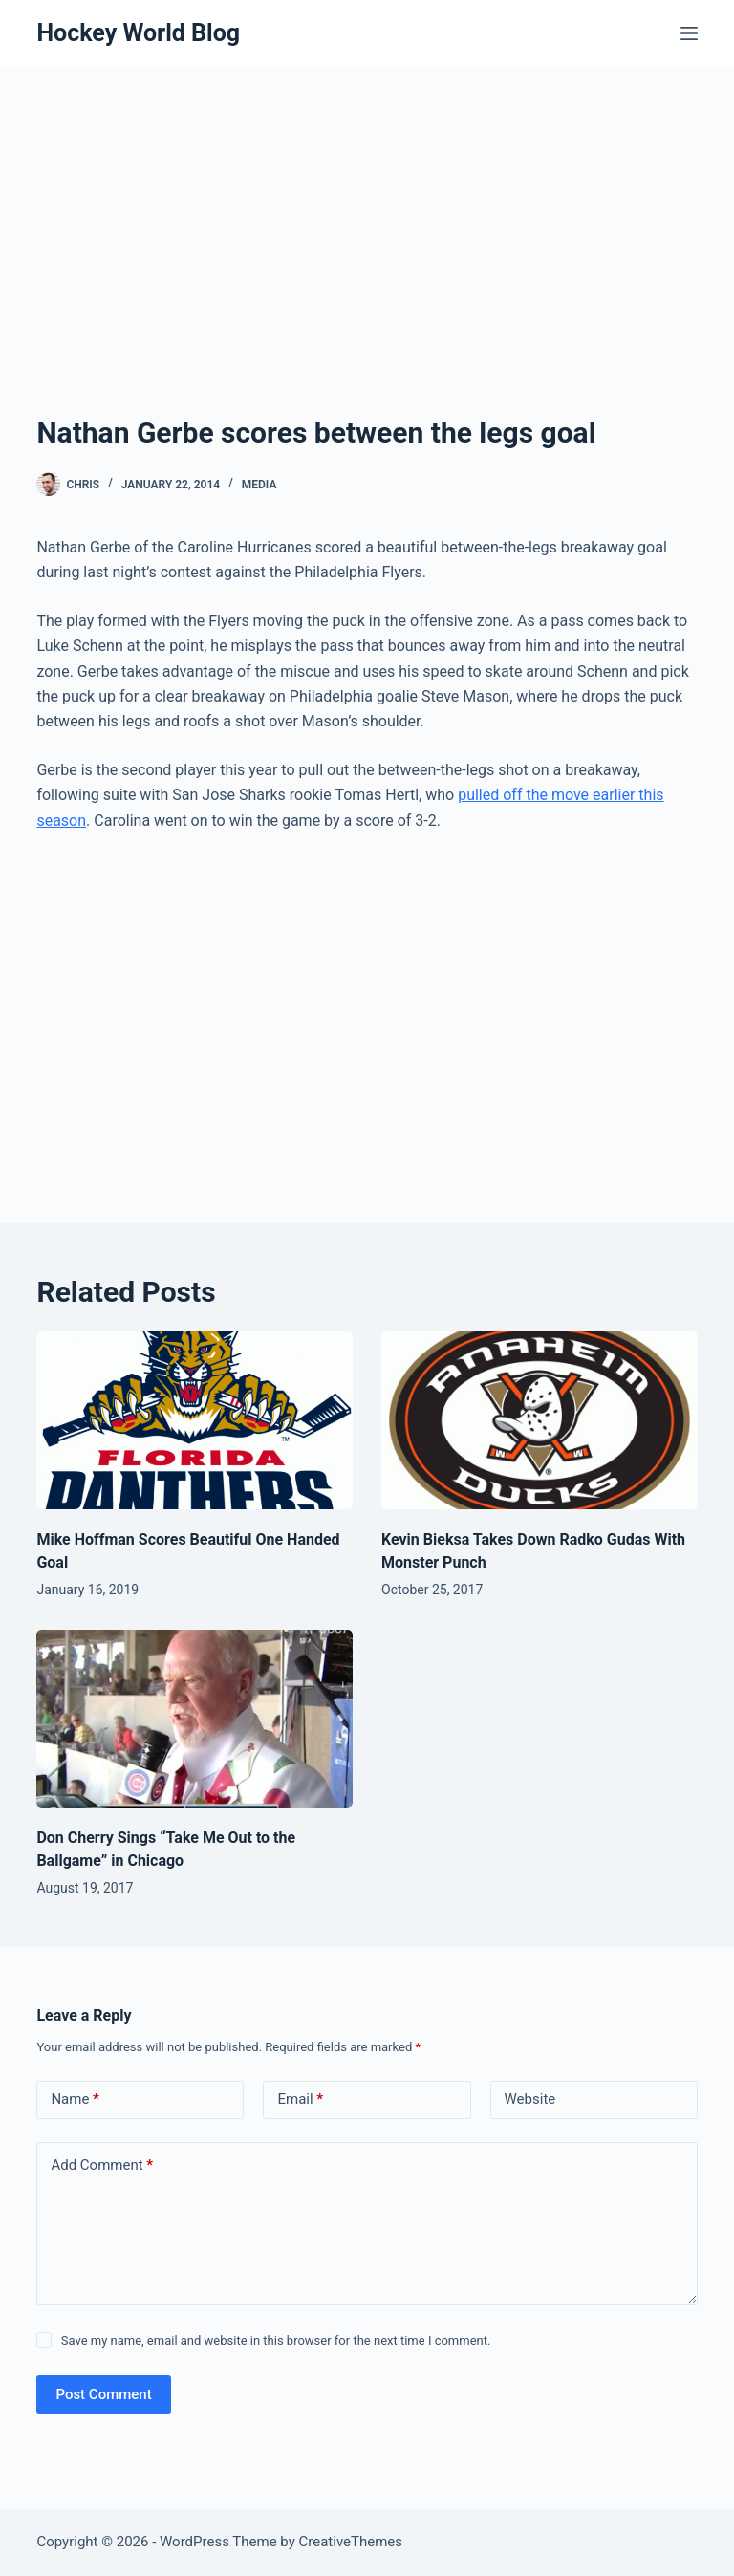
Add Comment (102, 2165)
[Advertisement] (367, 267)
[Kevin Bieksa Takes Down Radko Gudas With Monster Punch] (539, 1420)
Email (300, 2099)
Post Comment (103, 2394)
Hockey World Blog (138, 33)
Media (259, 484)
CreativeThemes (351, 2541)
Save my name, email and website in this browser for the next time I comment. (276, 2340)
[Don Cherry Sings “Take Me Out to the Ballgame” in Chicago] (194, 1719)
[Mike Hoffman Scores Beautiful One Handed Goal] (194, 1420)
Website (530, 2099)
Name (75, 2099)
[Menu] (689, 33)
